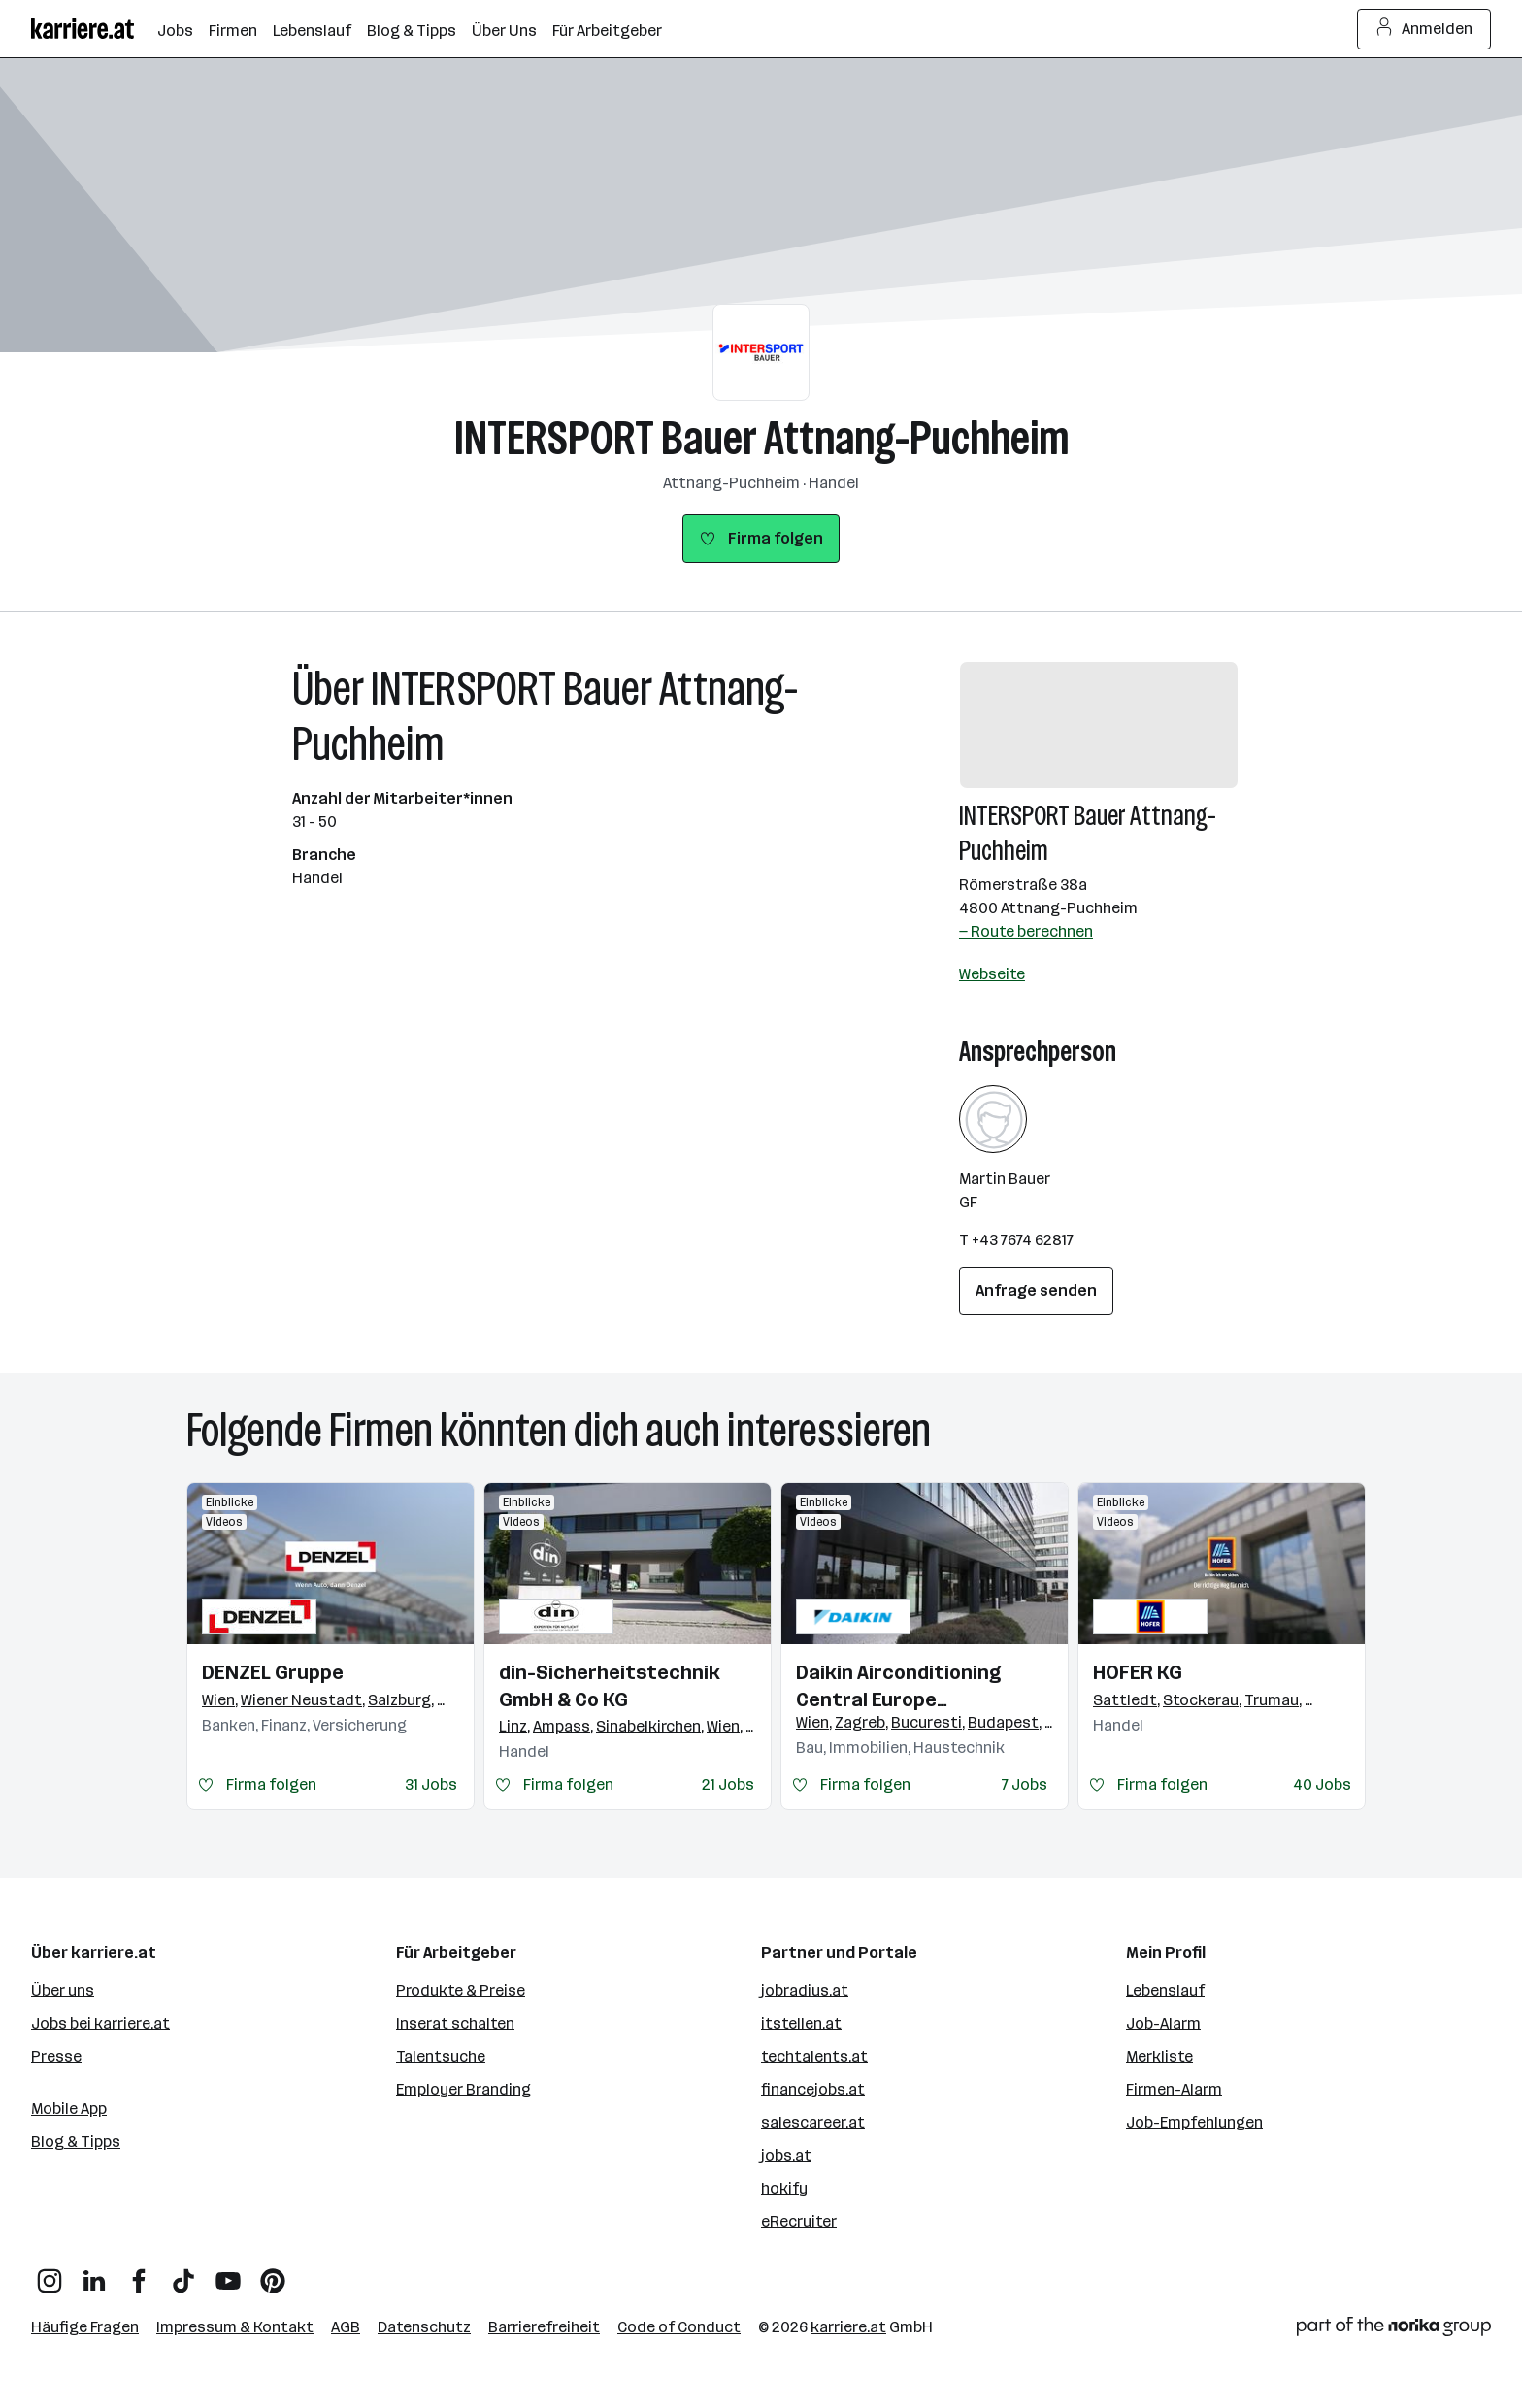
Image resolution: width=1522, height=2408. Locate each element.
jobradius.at (804, 1990)
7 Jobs (1024, 1784)
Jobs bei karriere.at (100, 2023)
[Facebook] (138, 2273)
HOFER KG (1137, 1672)
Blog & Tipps (75, 2141)
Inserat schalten (455, 2023)
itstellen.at (801, 2023)
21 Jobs (728, 1784)
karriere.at (848, 2327)
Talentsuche (440, 2056)
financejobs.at (813, 2089)
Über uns (62, 1990)
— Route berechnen (1026, 931)
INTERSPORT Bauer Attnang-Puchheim (761, 438)
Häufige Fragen (85, 2327)
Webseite (992, 974)
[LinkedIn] (94, 2273)
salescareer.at (813, 2122)
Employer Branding (463, 2089)
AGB (345, 2327)
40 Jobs (1322, 1784)
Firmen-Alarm (1174, 2089)
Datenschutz (424, 2327)
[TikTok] (183, 2273)
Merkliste (1159, 2056)
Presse (56, 2056)
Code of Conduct (679, 2327)
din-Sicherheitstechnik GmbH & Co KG (609, 1686)
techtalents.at (814, 2056)
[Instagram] (49, 2273)
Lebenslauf (1165, 1990)
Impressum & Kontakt (235, 2327)
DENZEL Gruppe (273, 1672)
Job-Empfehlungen (1194, 2122)
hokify (784, 2188)
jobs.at (786, 2155)
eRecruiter (799, 2221)
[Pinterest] (272, 2273)
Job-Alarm (1163, 2023)
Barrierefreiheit (544, 2327)
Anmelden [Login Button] (1424, 29)
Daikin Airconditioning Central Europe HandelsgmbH (898, 1687)
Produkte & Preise (460, 1990)
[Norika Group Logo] (1394, 2330)
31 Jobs (431, 1784)
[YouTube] (228, 2273)
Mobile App (69, 2108)
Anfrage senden (1036, 1290)
